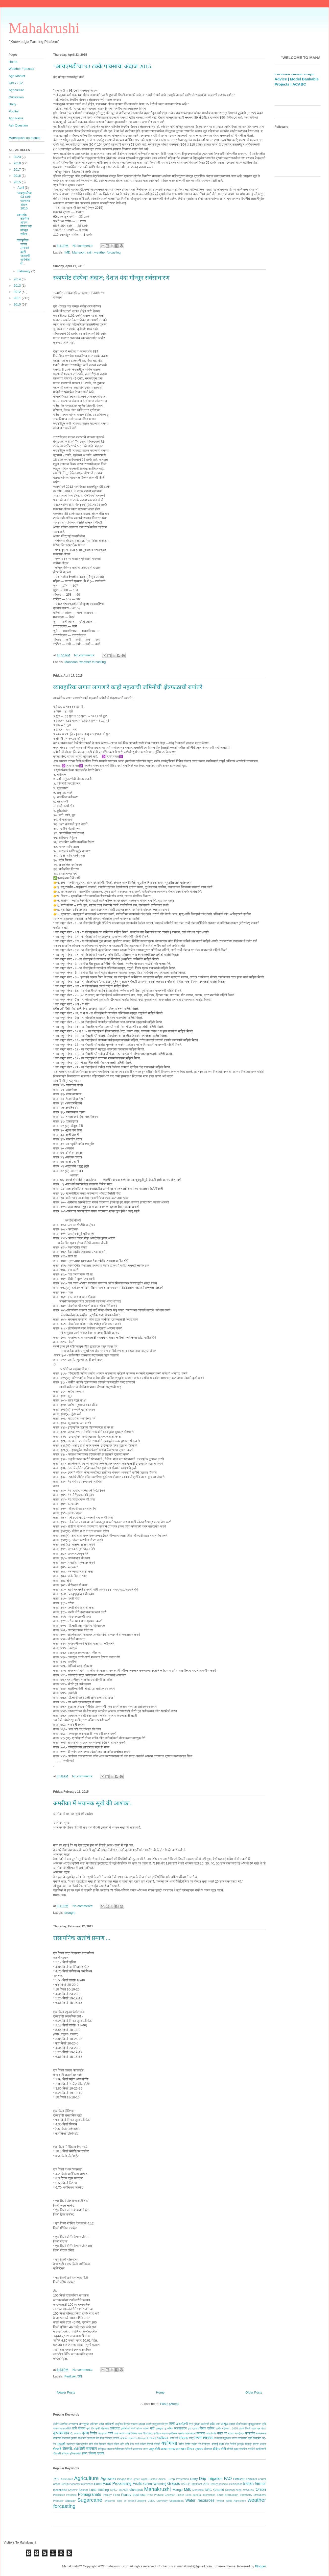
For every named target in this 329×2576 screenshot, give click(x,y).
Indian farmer (254, 2483)
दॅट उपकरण (75, 2433)
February (24, 271)
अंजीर (56, 2424)
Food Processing (116, 2483)
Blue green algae (137, 2479)
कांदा (212, 2424)
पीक (145, 2433)
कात (218, 2424)
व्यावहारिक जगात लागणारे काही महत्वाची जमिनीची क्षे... (23, 251)
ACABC (299, 89)
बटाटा (231, 2433)
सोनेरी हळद (232, 2448)
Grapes (173, 2483)
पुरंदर (150, 2433)
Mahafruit (136, 2490)
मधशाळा (218, 2438)
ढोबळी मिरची (244, 2428)
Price (150, 2495)
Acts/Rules (67, 2479)
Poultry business (133, 2495)
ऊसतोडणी (182, 2424)
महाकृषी (61, 2444)
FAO (228, 2478)
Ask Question (18, 125)
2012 (18, 292)
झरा (189, 2428)
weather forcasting (107, 252)
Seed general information (200, 2495)
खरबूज (159, 2428)
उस (166, 2423)
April (21, 187)
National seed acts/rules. (239, 2490)
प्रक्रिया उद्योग (176, 2433)
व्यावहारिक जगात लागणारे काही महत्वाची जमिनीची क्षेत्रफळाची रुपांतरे (127, 687)
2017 (18, 169)
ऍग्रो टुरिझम (194, 2424)
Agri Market (17, 76)
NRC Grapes (214, 2490)
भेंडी (176, 2438)
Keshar (83, 2489)
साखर (164, 2449)
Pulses (180, 2495)
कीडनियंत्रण (241, 2424)
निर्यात (93, 2433)
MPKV (113, 2490)
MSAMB (123, 2490)
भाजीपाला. (163, 2438)
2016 (18, 176)
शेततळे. (68, 2449)
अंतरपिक (63, 2424)
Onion (261, 2489)
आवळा (141, 2423)
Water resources (199, 2500)
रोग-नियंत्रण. (204, 2444)
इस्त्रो (149, 2424)
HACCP (185, 2484)
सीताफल (208, 2449)
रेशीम (181, 2444)
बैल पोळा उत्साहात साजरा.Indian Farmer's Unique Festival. (126, 2438)
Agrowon (108, 2478)
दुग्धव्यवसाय (61, 2433)
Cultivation (16, 97)
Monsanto (198, 2490)
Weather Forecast (21, 69)
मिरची (150, 2444)
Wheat (220, 2500)
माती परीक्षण (140, 2444)
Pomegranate (89, 2494)
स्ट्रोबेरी (251, 2449)
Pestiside (71, 2495)
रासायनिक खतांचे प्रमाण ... (81, 1938)
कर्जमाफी (205, 2424)
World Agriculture (236, 2500)
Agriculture (86, 2478)
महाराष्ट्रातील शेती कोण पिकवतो (91, 2444)
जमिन (170, 2428)
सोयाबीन (243, 2449)
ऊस (172, 2424)
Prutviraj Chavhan (164, 2495)
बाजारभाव (261, 2433)
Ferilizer (70, 2376)
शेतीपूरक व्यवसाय (106, 2449)
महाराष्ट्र (71, 2444)
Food (98, 2484)
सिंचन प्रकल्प (195, 2449)
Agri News (16, 118)
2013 (18, 285)
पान (140, 2433)
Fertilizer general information (77, 2484)
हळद (84, 2453)
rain (90, 252)
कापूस (224, 2424)
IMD (67, 252)
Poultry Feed (111, 2494)
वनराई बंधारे (218, 2444)
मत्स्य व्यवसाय (203, 2438)
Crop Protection (178, 2478)
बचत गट (222, 2433)
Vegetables (176, 2500)
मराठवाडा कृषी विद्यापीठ (249, 2438)
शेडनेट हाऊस (259, 2444)
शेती (76, 2449)
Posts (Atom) (169, 2404)
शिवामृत (248, 2444)
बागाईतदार (239, 2433)
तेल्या (263, 2428)
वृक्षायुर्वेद (240, 2444)
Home (160, 2392)
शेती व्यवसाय (88, 2449)
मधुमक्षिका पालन (229, 2438)
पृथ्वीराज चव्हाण (160, 2433)
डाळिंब (210, 2428)
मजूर (191, 2438)
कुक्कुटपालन (254, 2423)
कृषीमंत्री (125, 2428)
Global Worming (154, 2484)
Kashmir (73, 2490)
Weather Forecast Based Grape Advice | (294, 79)
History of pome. (219, 2484)
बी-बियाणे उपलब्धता (86, 2438)
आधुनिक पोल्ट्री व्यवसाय (126, 2424)
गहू (165, 2428)
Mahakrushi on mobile (24, 138)
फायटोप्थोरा (211, 2433)
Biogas (121, 2478)
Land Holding (99, 2490)
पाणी (110, 2433)
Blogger (260, 2566)
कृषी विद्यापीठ (102, 2428)
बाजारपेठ (250, 2433)
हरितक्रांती (75, 2453)
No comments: (83, 246)
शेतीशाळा (119, 2448)
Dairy (194, 2479)
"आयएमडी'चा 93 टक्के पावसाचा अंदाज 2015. (103, 66)
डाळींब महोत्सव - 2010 (226, 2428)
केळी (133, 2428)
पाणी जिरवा (132, 2433)
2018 (18, 163)
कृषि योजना (78, 2428)
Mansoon (78, 252)
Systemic (110, 2500)
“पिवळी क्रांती (96, 2453)
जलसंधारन (180, 2428)
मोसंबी (157, 2444)
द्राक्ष (85, 2433)
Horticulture (235, 2484)
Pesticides (59, 2495)
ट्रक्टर (195, 2428)
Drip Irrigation (210, 2478)
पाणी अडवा (119, 2433)
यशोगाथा (169, 2443)
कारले (232, 2423)
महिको (110, 2444)
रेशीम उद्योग (191, 2444)
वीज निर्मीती (230, 2444)
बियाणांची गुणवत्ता (69, 2438)
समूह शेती (154, 2449)
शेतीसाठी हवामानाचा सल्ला (136, 2449)
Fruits (137, 2483)
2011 (18, 298)
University (162, 2500)
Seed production (227, 2494)
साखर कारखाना (177, 2449)
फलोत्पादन (190, 2433)
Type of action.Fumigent (131, 2500)
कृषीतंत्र (115, 2428)
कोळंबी (146, 2428)
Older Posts (253, 2392)
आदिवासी (109, 2423)
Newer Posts (66, 2392)
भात (172, 2438)
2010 (18, 304)
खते (79, 2376)
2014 (18, 279)
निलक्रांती (102, 2433)
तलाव (254, 2428)
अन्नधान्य (73, 2423)
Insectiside (60, 2489)
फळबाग (200, 2433)
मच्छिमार (183, 2438)
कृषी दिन (90, 2428)
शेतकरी (57, 2449)
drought (70, 1912)
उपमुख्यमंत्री (158, 2424)
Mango (178, 2490)
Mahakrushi (44, 28)
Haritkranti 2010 (200, 2484)
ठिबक (203, 2428)
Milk (187, 2489)
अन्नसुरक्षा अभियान (88, 2423)
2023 (18, 157)
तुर (259, 2428)
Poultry (14, 111)
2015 (18, 182)
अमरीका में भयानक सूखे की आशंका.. (93, 1803)
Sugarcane (89, 2500)
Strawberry (246, 2495)
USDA (151, 2500)
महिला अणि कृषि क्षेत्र (124, 2444)
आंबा (101, 2423)
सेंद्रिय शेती (219, 2449)
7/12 (56, 2479)
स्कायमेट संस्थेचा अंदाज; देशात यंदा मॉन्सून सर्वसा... (24, 224)
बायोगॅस (57, 2438)
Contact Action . (158, 2479)
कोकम (139, 2428)
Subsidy (70, 2500)
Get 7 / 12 (16, 83)
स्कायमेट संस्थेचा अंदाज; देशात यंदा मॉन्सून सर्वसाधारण (111, 278)
